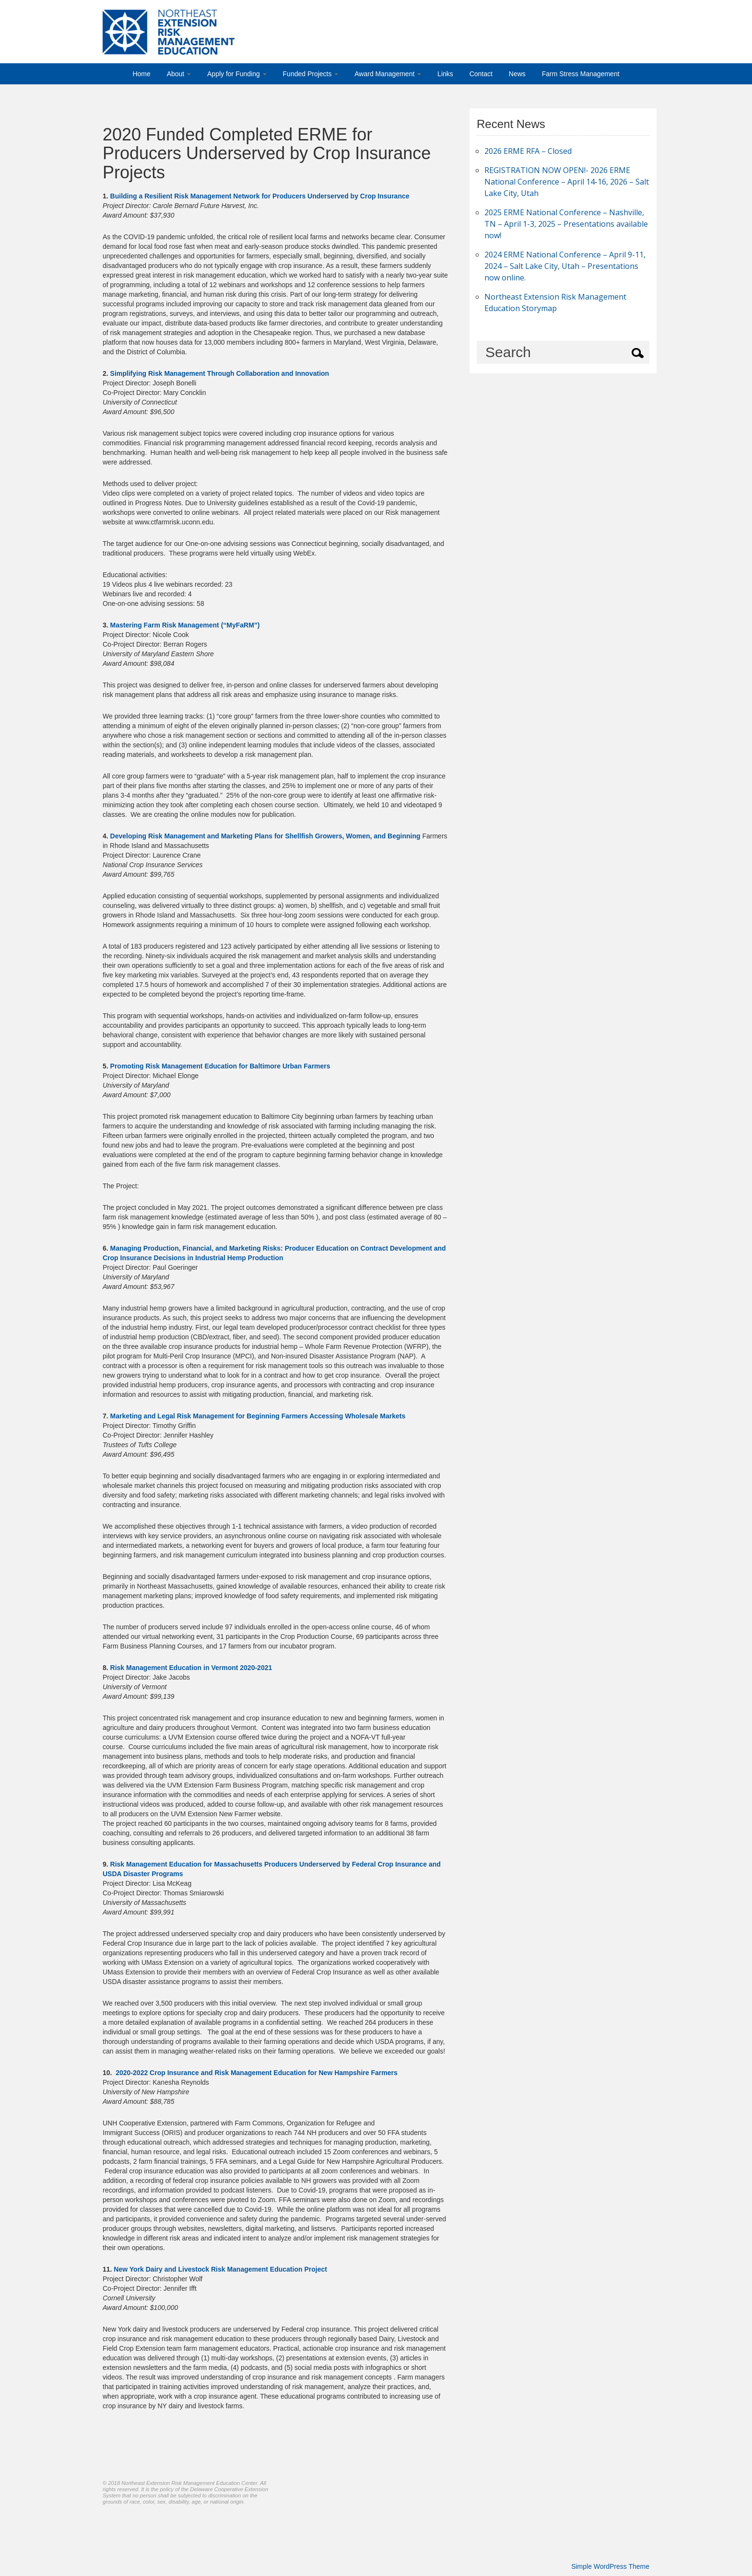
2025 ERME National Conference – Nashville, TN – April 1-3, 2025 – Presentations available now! (566, 224)
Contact (481, 74)
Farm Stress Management (581, 74)
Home (141, 74)
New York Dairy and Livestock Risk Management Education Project (220, 2269)
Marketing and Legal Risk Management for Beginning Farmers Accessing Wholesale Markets (258, 1416)
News (517, 74)
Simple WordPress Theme (610, 2566)
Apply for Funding (237, 74)
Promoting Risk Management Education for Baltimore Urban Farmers (220, 1066)
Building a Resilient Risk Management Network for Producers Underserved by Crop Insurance (260, 196)
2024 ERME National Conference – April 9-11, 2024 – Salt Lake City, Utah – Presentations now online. (565, 266)
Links (445, 74)
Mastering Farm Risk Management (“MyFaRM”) (185, 625)
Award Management (387, 74)
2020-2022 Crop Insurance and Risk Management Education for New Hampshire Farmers (256, 2073)
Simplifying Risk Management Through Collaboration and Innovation (219, 373)
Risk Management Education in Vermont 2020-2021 (191, 1667)
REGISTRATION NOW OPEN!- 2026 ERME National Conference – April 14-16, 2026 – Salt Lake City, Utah (566, 181)
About (179, 74)
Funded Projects (311, 74)
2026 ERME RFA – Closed (528, 151)
